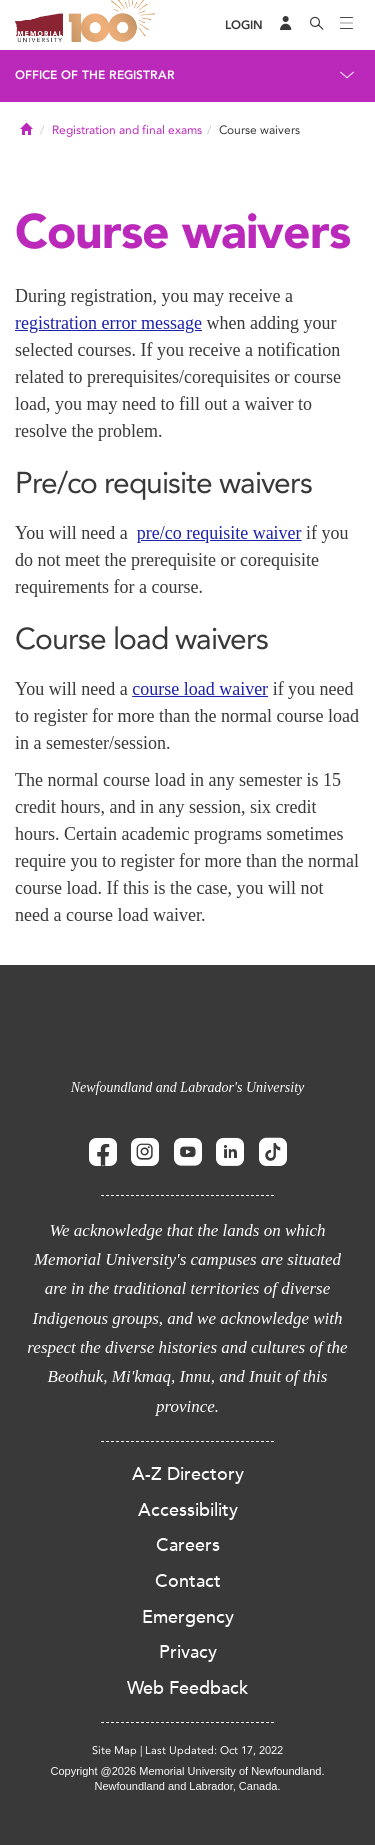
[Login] (244, 25)
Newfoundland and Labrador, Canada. (188, 1786)
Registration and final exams (127, 130)
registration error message (108, 323)
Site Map (114, 1750)
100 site (115, 25)
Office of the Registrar (95, 75)
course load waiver (200, 689)
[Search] (317, 25)
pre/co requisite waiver (219, 533)
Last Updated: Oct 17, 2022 (214, 1750)
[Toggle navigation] (347, 25)
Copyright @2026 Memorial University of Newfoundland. (187, 1771)
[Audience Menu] (286, 25)
